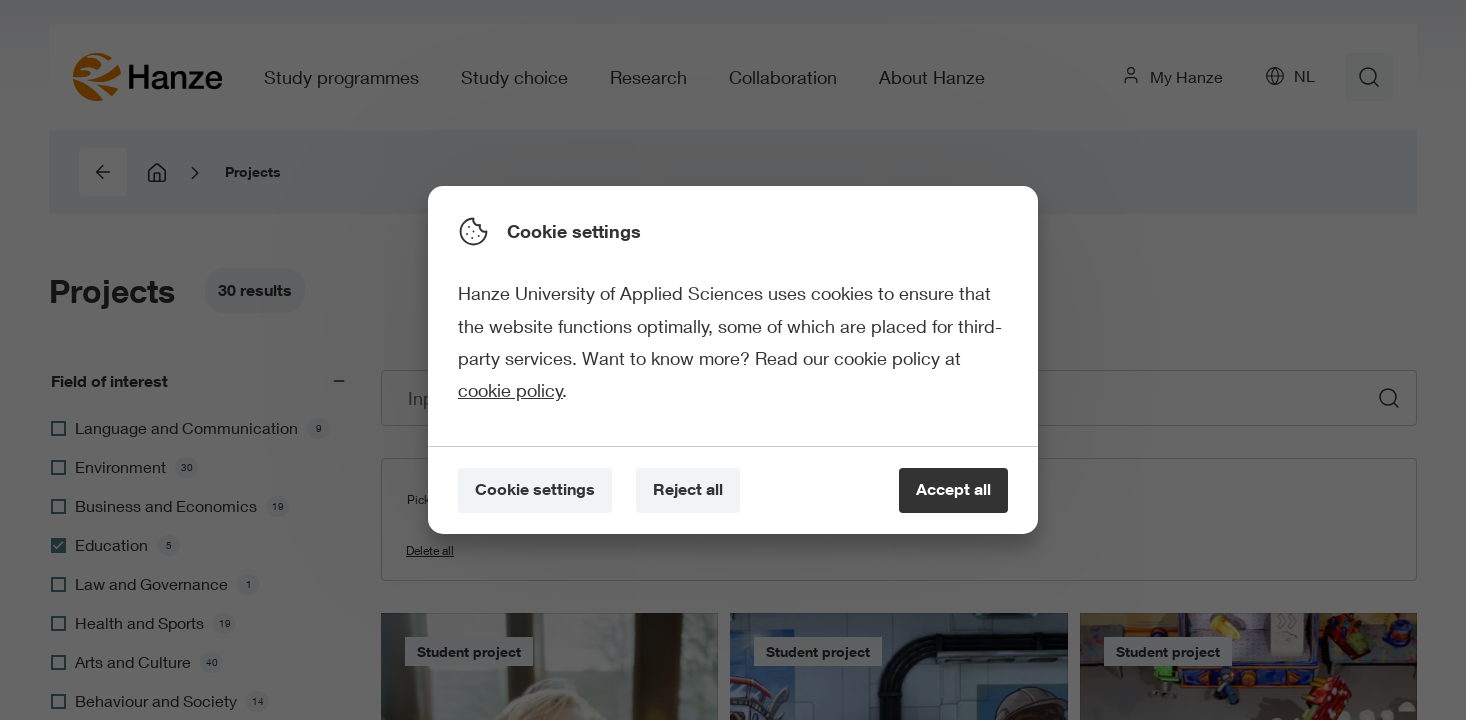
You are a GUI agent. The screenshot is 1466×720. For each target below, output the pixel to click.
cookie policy (510, 390)
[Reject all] (688, 490)
